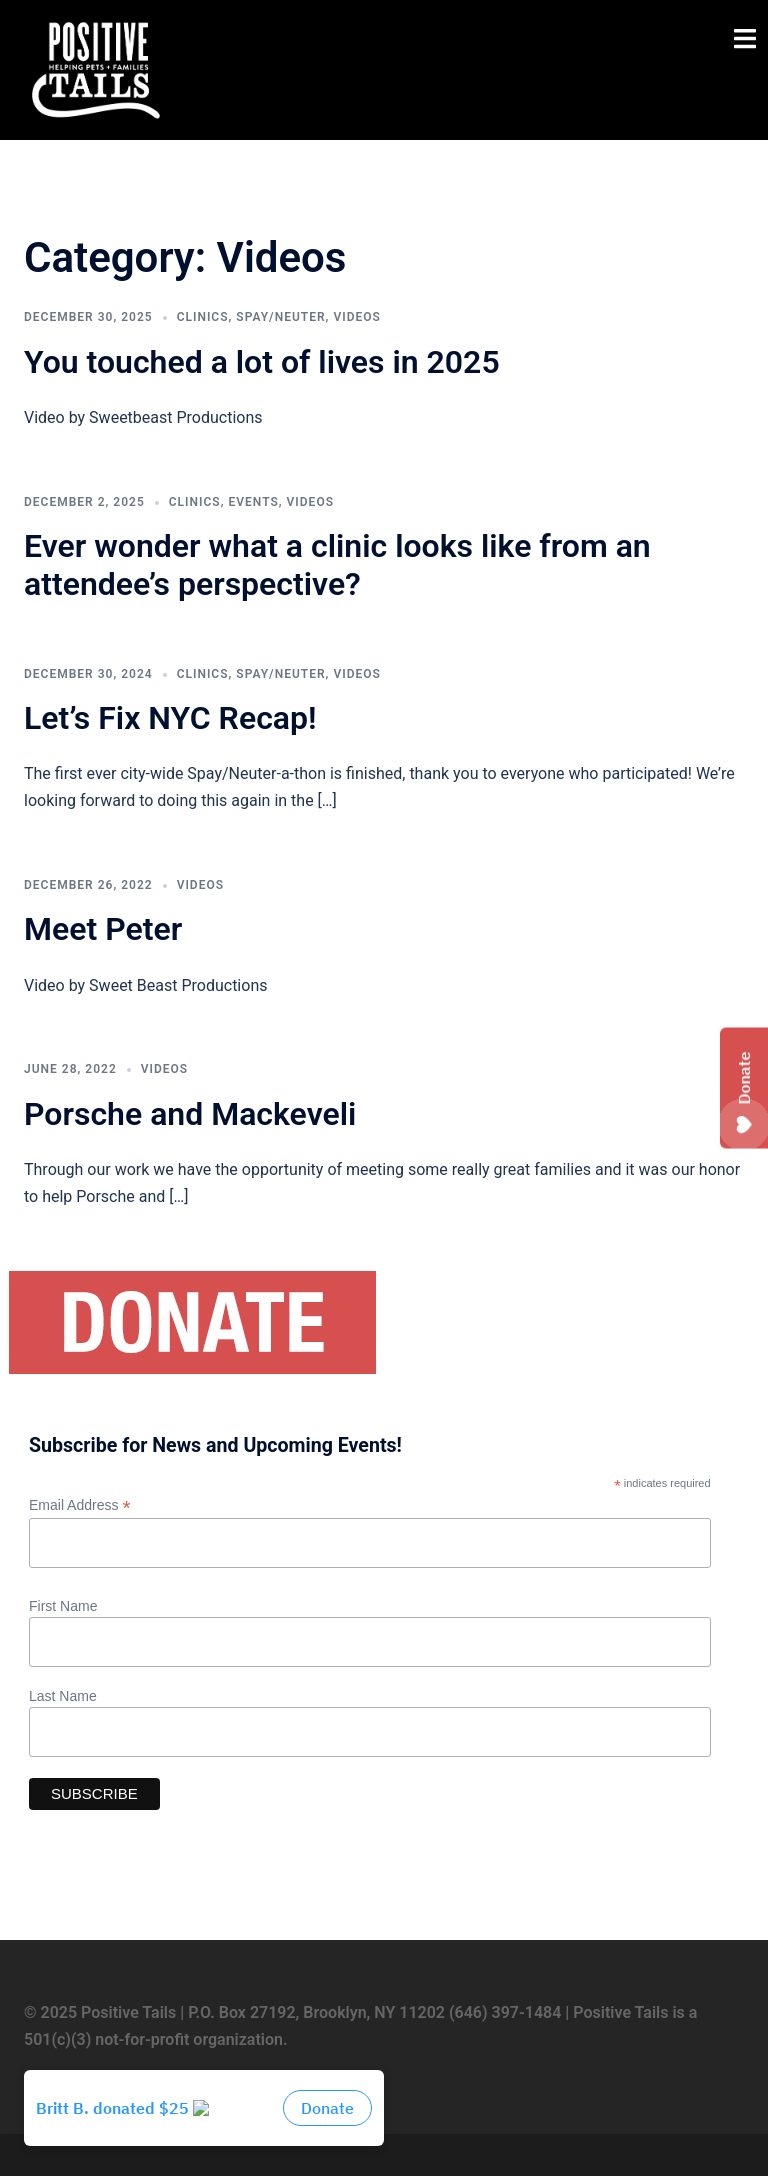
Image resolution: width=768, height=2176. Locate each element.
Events (253, 502)
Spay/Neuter (280, 317)
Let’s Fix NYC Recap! (170, 718)
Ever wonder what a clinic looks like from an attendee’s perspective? (337, 565)
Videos (356, 317)
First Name (63, 1606)
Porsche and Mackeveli (190, 1114)
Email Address (80, 1505)
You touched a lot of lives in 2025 (262, 362)
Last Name (63, 1696)
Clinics (203, 317)
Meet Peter (103, 929)
